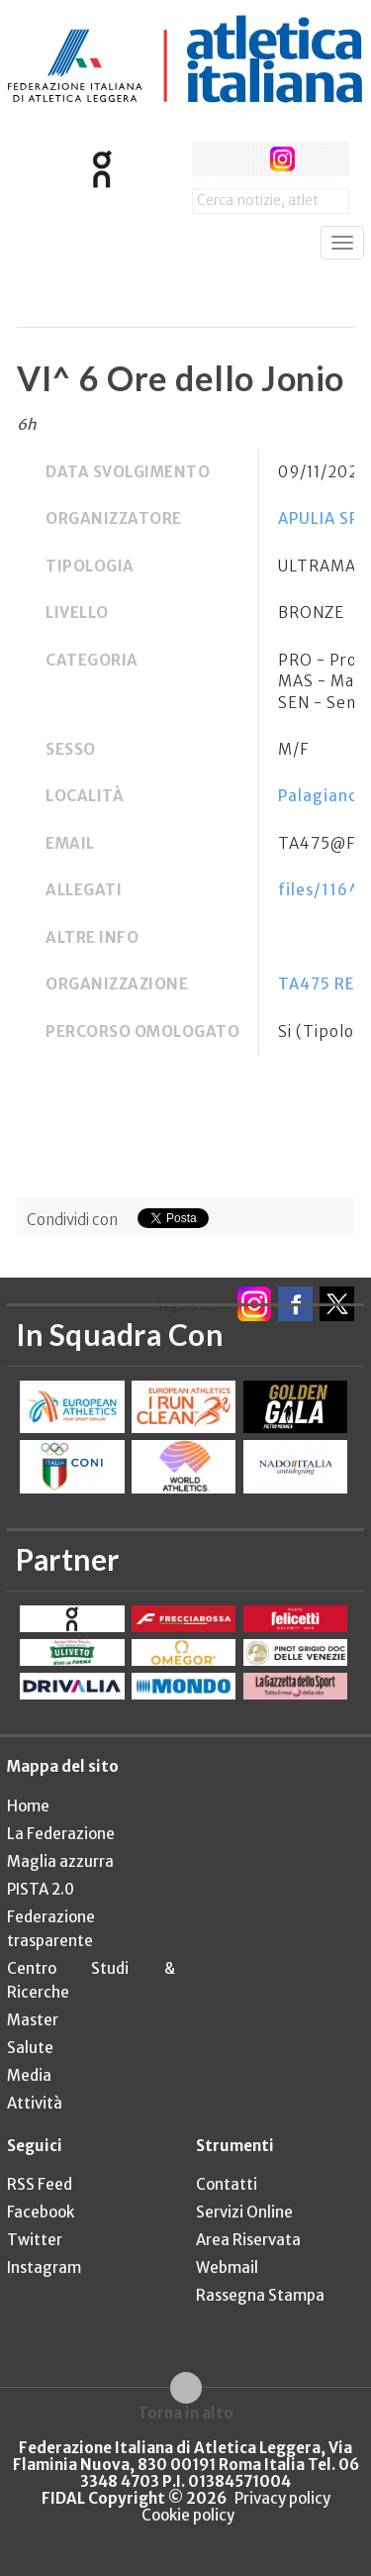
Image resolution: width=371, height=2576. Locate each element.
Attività (34, 2103)
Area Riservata (248, 2239)
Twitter (34, 2239)
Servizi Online (244, 2212)
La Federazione (61, 1833)
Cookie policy (187, 2515)
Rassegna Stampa (260, 2295)
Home (28, 1806)
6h (27, 424)
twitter (245, 159)
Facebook (40, 2212)
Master (32, 2019)
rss (319, 159)
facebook (209, 159)
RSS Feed (39, 2184)
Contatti (226, 2184)
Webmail (227, 2267)
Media (29, 2075)
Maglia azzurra (60, 1861)
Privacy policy (282, 2498)
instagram (282, 159)
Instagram (44, 2267)
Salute (30, 2047)
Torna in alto (185, 2412)
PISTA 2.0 (40, 1889)
